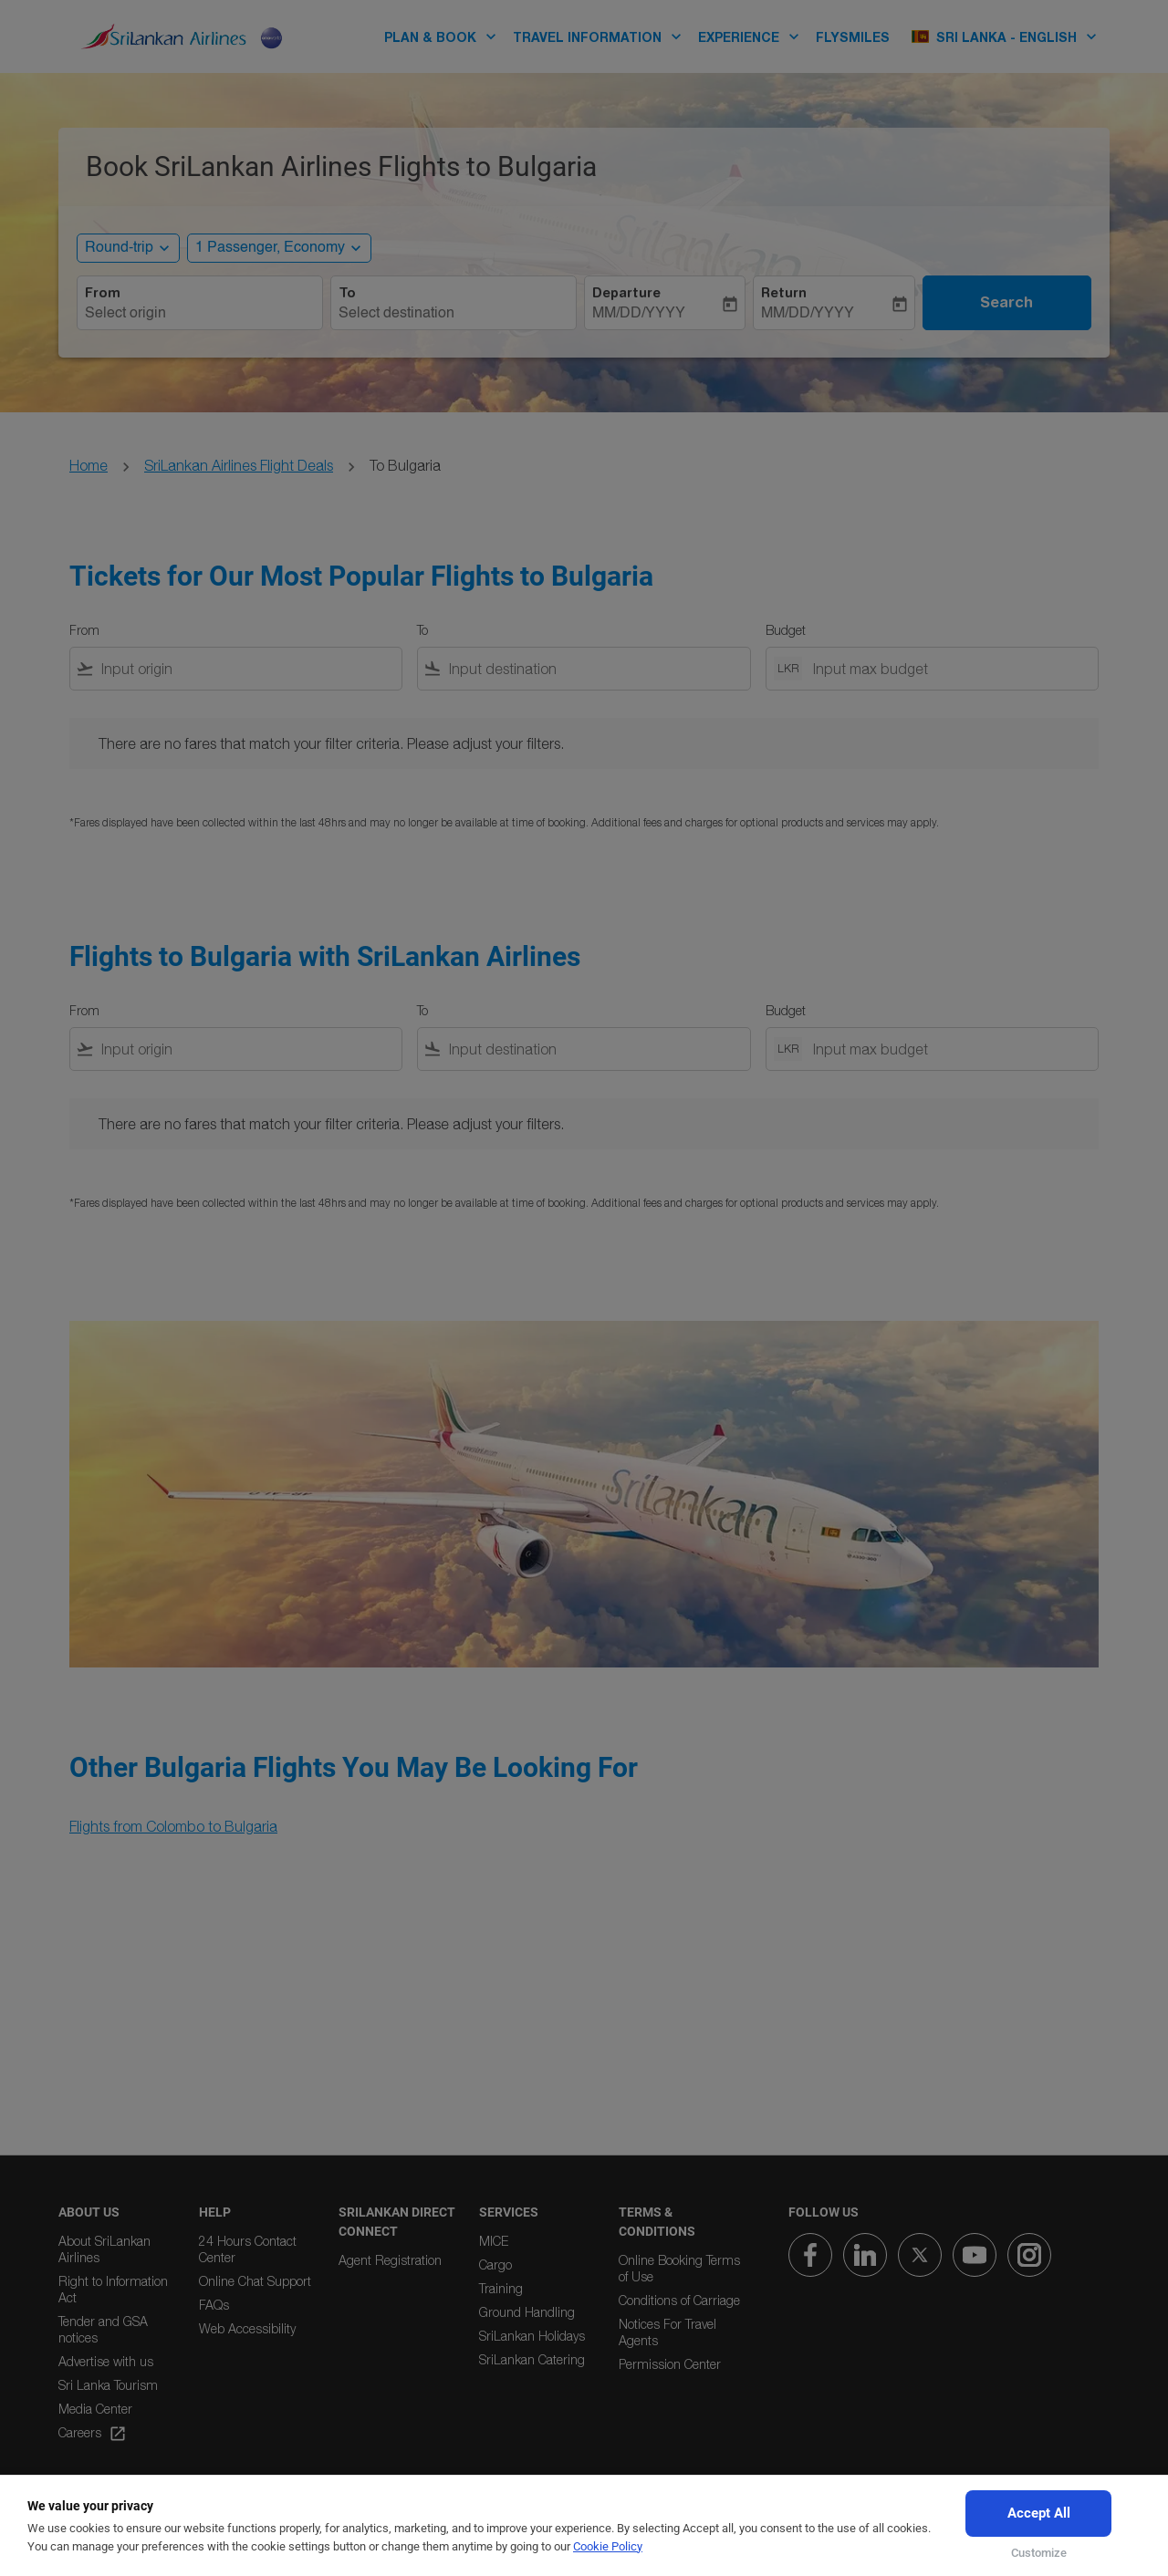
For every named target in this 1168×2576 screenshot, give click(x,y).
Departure (626, 293)
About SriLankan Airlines (104, 2249)
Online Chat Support (255, 2281)
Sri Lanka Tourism (108, 2385)
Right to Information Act (113, 2289)
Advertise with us (105, 2361)
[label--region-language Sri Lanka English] (1005, 36)
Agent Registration (390, 2260)
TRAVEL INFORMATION (602, 36)
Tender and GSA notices (103, 2329)
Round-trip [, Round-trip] (119, 248)
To (347, 293)
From (102, 293)
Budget (786, 630)
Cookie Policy (607, 2546)
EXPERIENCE (753, 36)
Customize (1039, 2553)
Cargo (495, 2264)
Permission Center (670, 2364)
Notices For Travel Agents (667, 2332)
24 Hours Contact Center (248, 2249)
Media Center (95, 2408)
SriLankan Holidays (532, 2335)
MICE (493, 2241)
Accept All (1038, 2513)
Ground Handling (527, 2312)
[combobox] (200, 314)
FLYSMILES (853, 37)
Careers (92, 2434)
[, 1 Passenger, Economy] (270, 248)
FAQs (214, 2304)
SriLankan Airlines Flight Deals (238, 465)
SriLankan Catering (532, 2359)
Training (501, 2288)
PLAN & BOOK (445, 36)
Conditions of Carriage (679, 2300)
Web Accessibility (247, 2328)
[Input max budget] (946, 668)
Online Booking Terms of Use (679, 2268)
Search (1006, 302)
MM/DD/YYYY (638, 313)
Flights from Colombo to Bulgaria (173, 1826)
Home (88, 465)
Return (784, 293)
